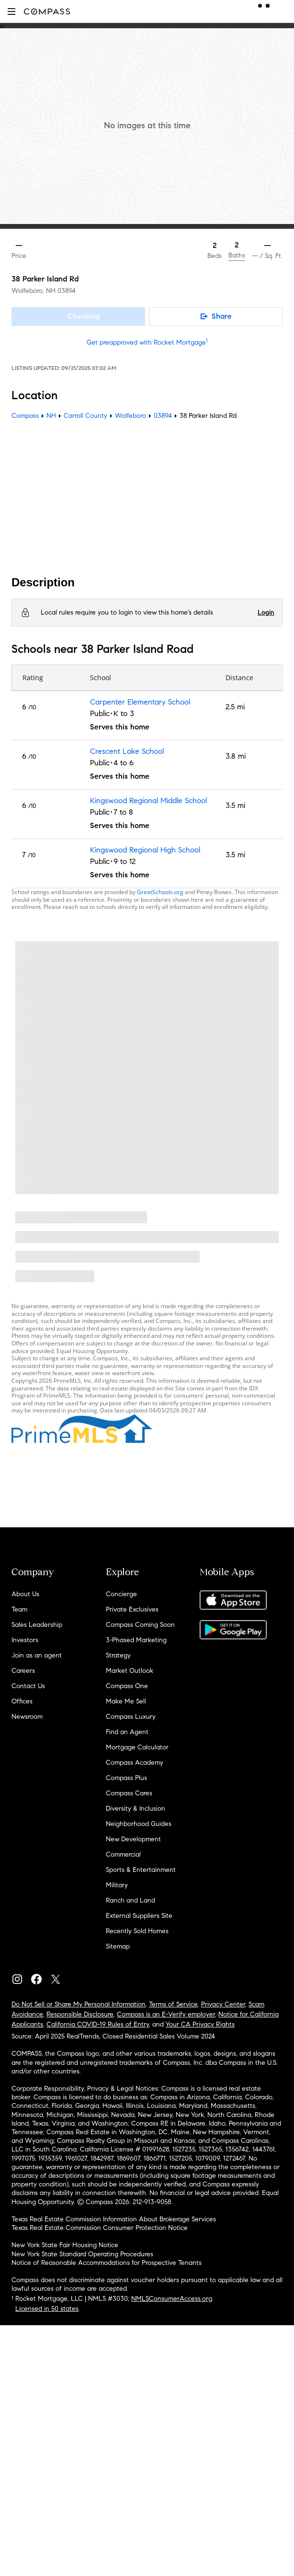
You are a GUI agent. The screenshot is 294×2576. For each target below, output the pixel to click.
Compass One (127, 1686)
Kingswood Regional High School (145, 849)
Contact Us (28, 1686)
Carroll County (85, 416)
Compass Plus (126, 1778)
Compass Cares (129, 1793)
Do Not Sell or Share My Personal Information (78, 2004)
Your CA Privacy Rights (200, 2024)
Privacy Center (223, 2004)
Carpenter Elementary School (140, 701)
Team (19, 1609)
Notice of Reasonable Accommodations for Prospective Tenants (106, 2263)
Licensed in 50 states (47, 2309)
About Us (25, 1594)
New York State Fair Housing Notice (64, 2245)
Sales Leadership (36, 1625)
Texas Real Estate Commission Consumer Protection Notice (99, 2228)
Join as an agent (36, 1655)
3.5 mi (235, 805)
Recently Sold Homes (137, 1931)
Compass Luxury (131, 1717)
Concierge (121, 1594)
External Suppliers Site (139, 1916)
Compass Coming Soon (140, 1625)
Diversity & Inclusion (135, 1808)
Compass (25, 416)
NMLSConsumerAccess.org (171, 2299)
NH (51, 416)
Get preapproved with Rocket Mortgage (147, 342)
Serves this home (119, 726)
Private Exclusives (132, 1609)
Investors (24, 1640)
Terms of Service (173, 2004)
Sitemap (118, 1946)
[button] (11, 11)
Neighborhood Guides (138, 1824)
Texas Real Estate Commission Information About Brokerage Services (113, 2219)
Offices (22, 1701)
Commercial (123, 1854)
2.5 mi (235, 706)
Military (117, 1885)
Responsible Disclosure (79, 2014)
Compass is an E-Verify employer (166, 2014)
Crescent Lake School (127, 751)
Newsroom (27, 1717)
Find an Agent (127, 1732)
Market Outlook (129, 1671)
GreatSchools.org (160, 892)
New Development (133, 1839)
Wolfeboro (130, 416)
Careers (23, 1671)
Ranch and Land (130, 1900)
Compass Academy (134, 1762)
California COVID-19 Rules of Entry (97, 2024)
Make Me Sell (126, 1701)
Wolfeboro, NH (33, 291)
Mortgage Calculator (137, 1747)
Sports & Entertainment (141, 1870)
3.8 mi (236, 756)
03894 (66, 291)
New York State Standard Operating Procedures (82, 2254)
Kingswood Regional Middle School (148, 800)
